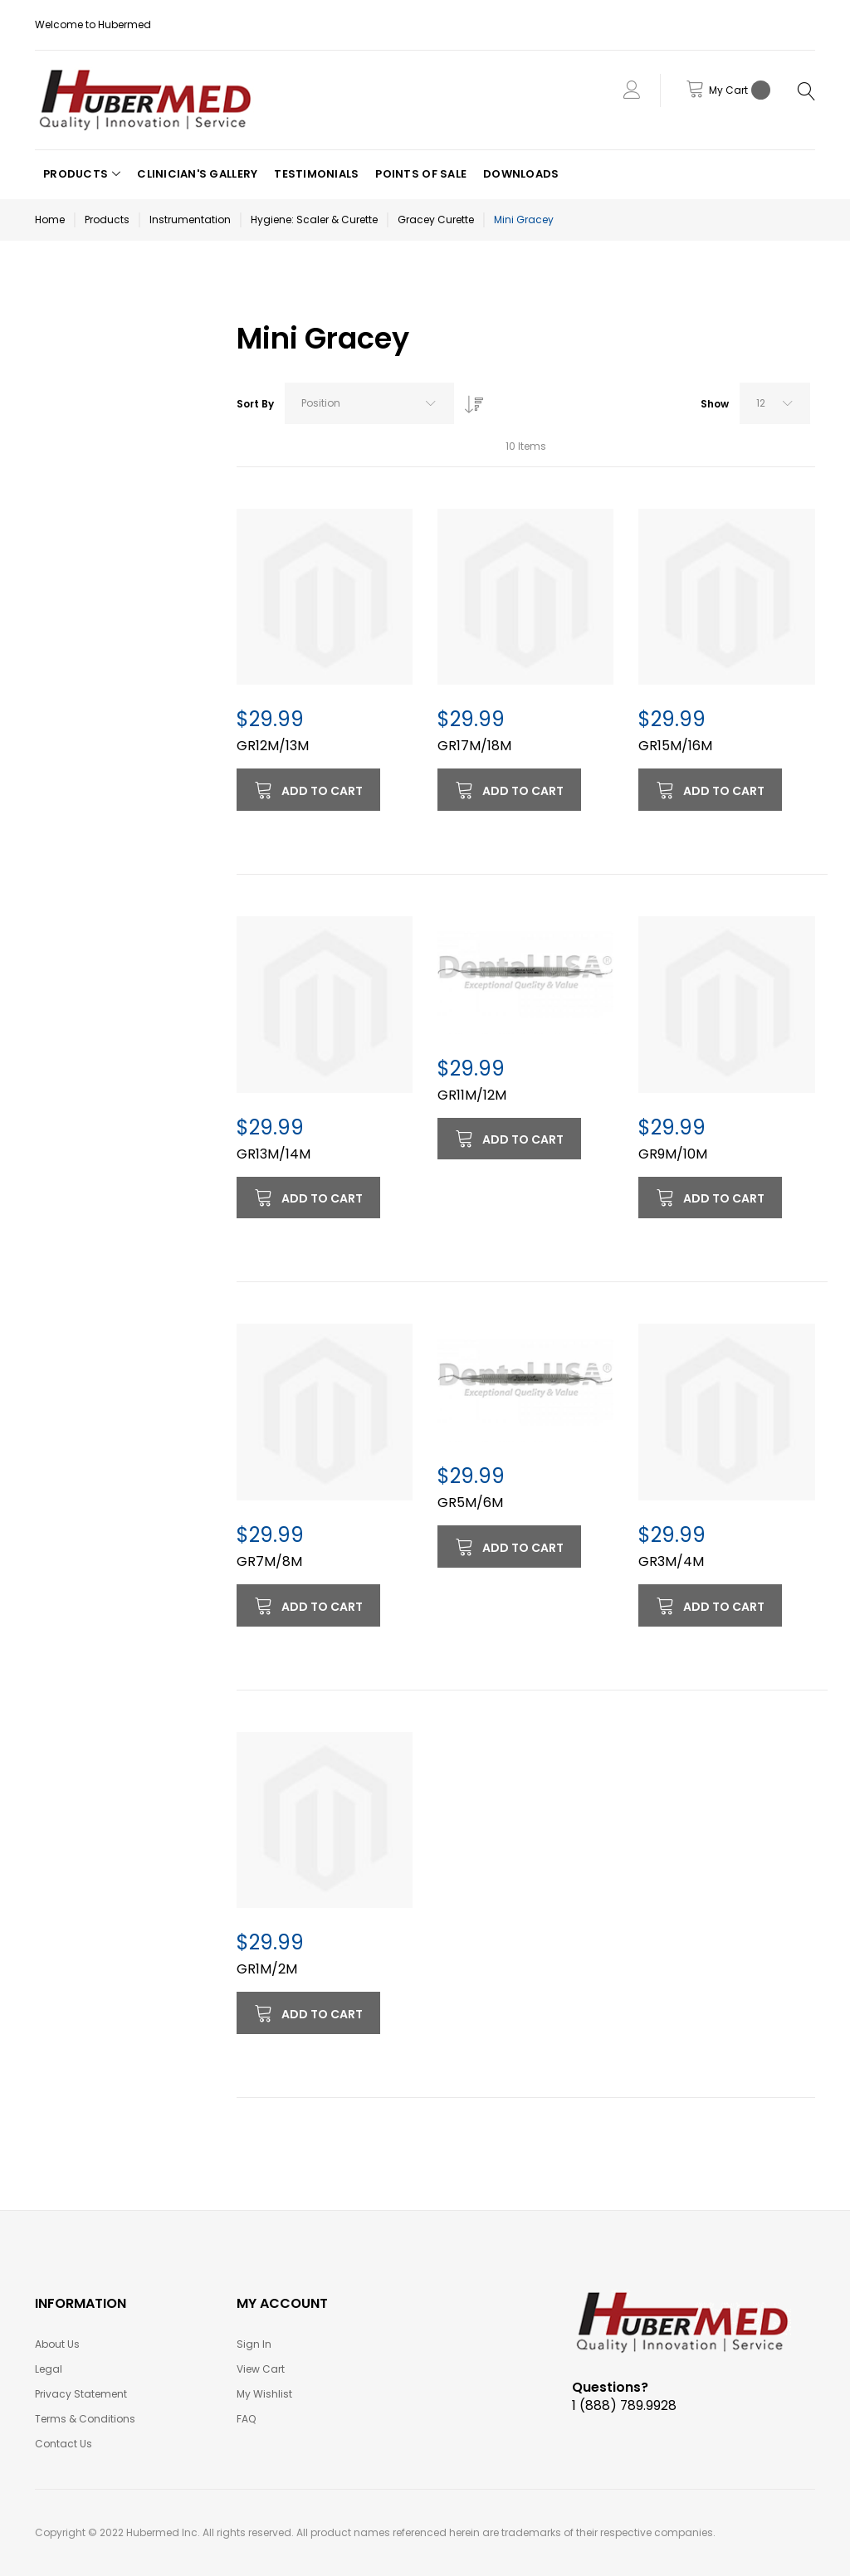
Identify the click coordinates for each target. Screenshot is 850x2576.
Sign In (254, 2344)
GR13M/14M (273, 1154)
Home (50, 219)
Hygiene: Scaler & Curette (314, 219)
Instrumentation (190, 219)
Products (107, 219)
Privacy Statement (81, 2394)
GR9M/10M (672, 1154)
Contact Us (63, 2444)
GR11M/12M (471, 1095)
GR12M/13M (273, 745)
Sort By (255, 404)
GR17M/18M (474, 745)
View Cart (261, 2369)
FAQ (246, 2419)
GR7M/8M (269, 1561)
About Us (57, 2344)
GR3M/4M (671, 1561)
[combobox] (369, 403)
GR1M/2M (267, 1968)
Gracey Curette (436, 219)
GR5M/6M (470, 1502)
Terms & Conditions (85, 2419)
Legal (48, 2369)
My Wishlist (264, 2394)
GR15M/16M (675, 745)
